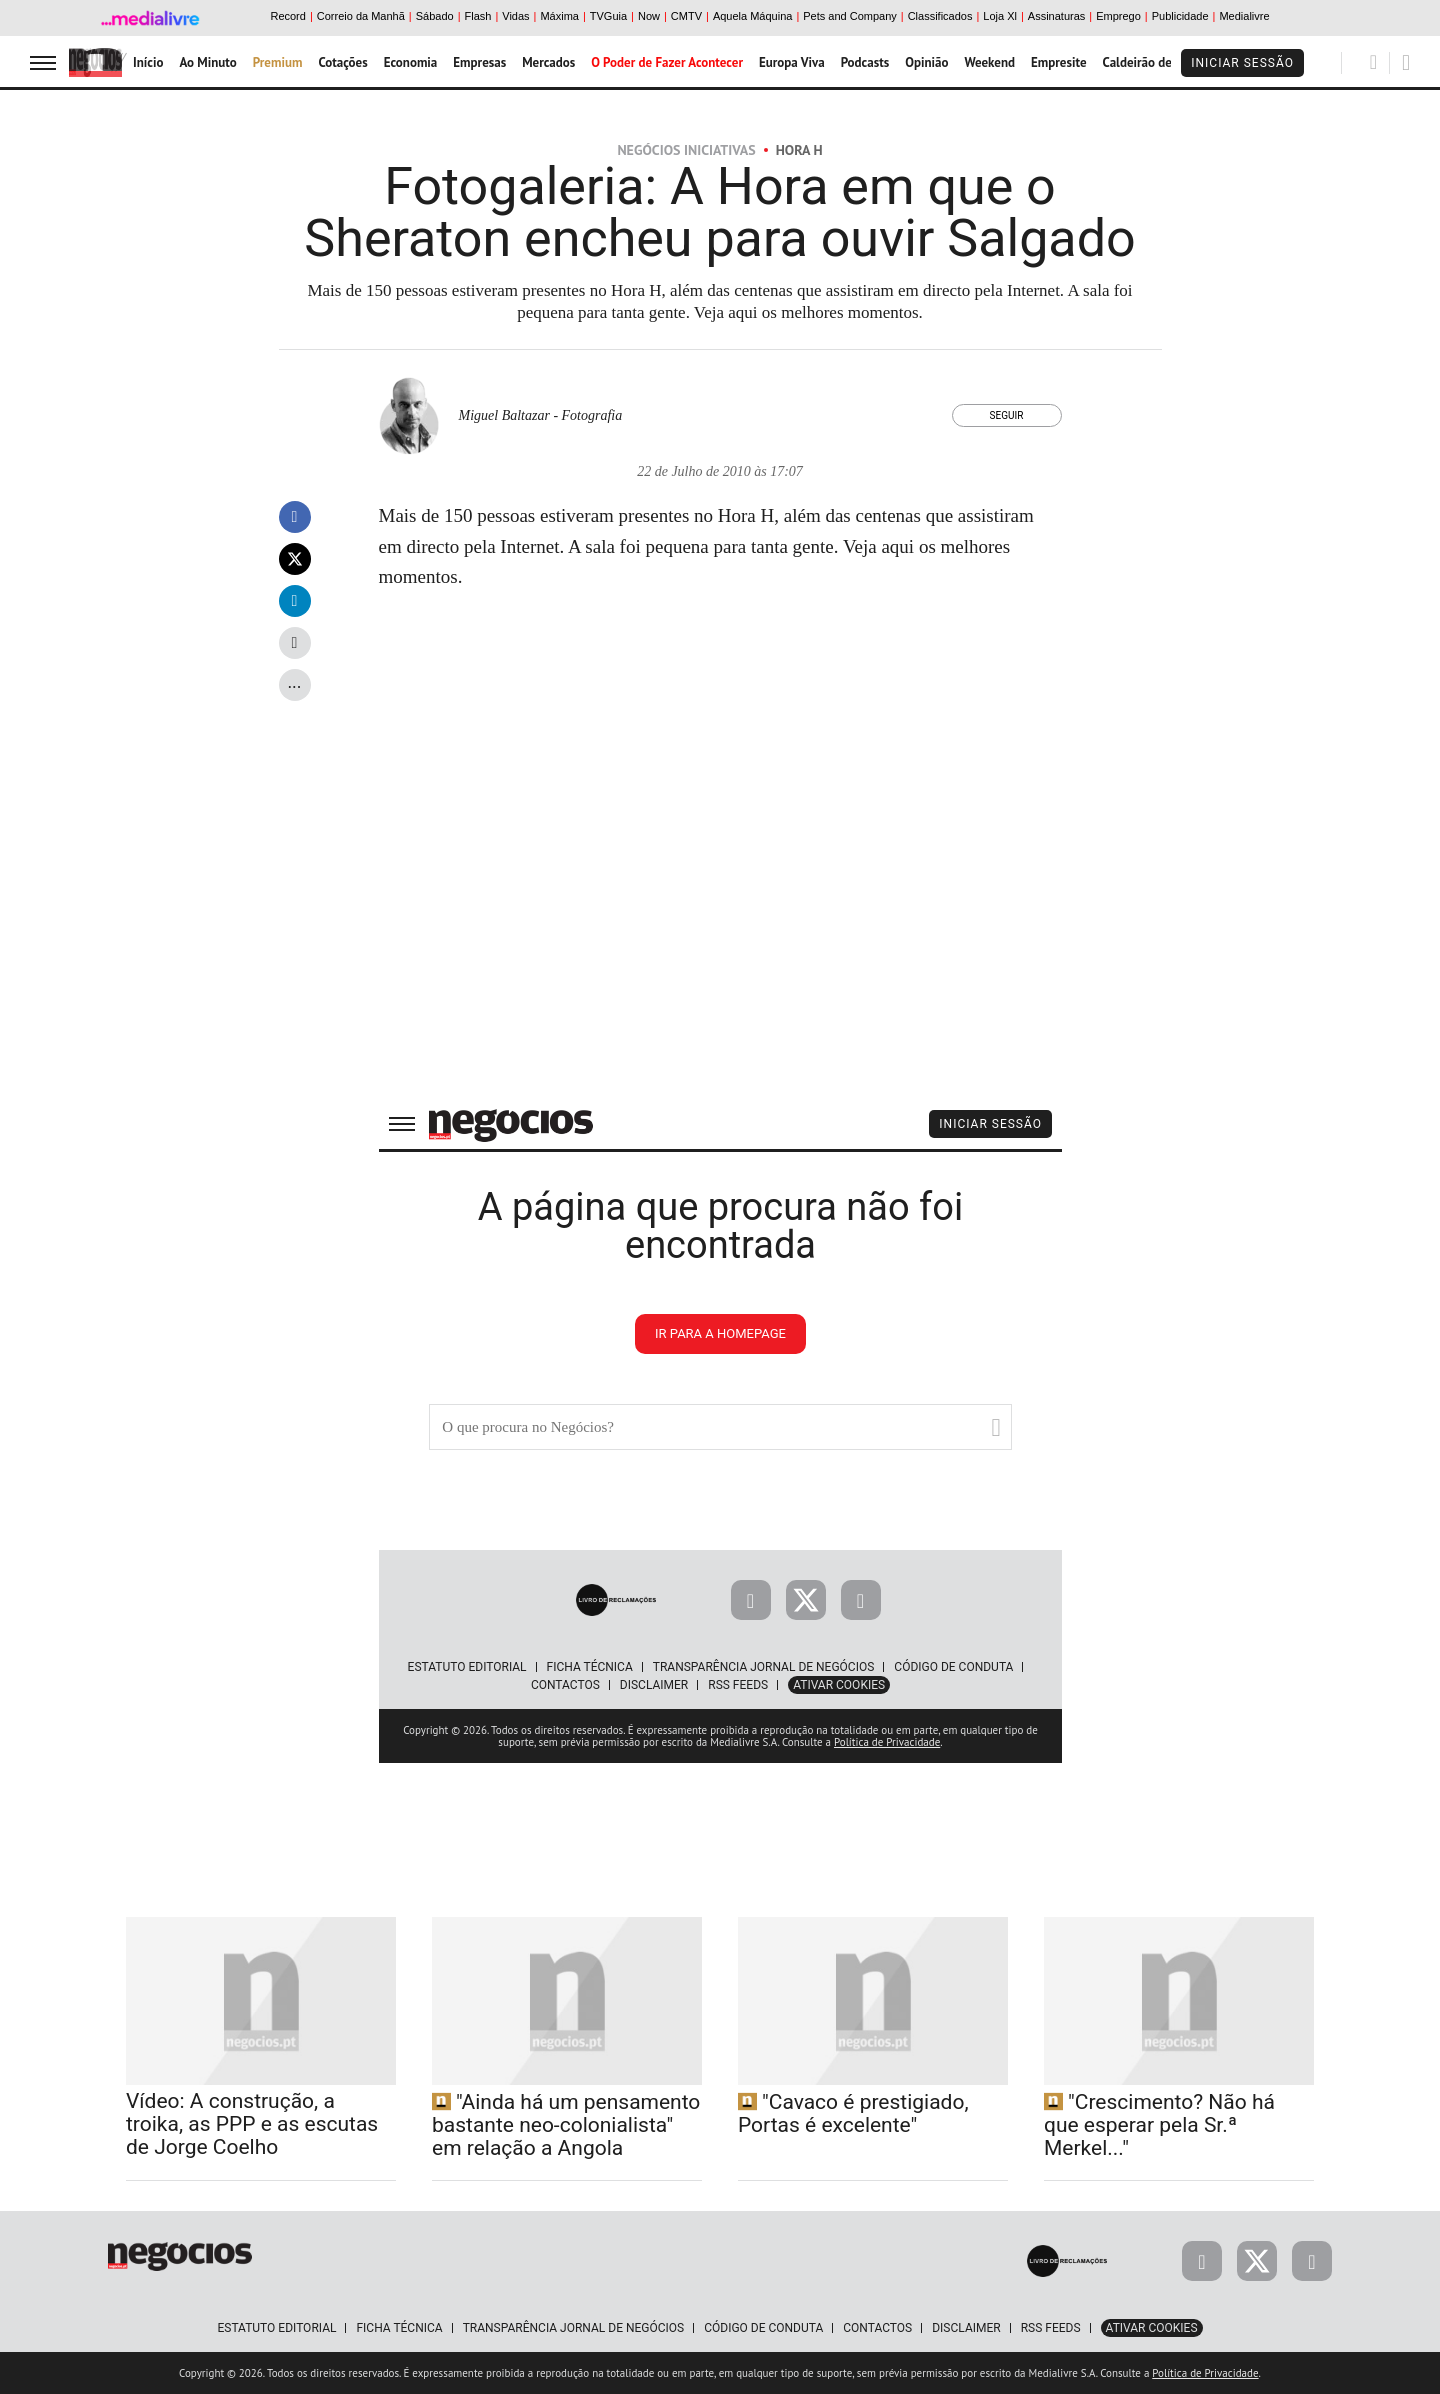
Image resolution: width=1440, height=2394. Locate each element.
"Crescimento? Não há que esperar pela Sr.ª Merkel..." (1159, 2125)
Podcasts (865, 62)
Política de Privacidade (1205, 2373)
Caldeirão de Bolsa (1154, 62)
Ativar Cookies (1152, 2328)
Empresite (1059, 62)
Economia (411, 62)
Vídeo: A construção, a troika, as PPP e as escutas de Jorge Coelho (252, 2124)
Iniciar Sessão (1242, 63)
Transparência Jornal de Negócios (574, 2328)
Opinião (926, 62)
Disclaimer (966, 2328)
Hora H (799, 150)
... (294, 681)
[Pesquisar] (1373, 62)
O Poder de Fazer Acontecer (667, 62)
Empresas (479, 62)
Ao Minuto (207, 62)
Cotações (342, 62)
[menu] (43, 62)
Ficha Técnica (399, 2328)
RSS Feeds (1051, 2328)
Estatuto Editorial (276, 2328)
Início (148, 62)
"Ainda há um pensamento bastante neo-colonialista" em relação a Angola (566, 2125)
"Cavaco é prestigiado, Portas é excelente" (853, 2113)
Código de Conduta (763, 2328)
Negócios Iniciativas (686, 150)
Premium (278, 62)
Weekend (989, 62)
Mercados (548, 62)
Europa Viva (792, 62)
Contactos (877, 2328)
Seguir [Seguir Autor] (1007, 415)
